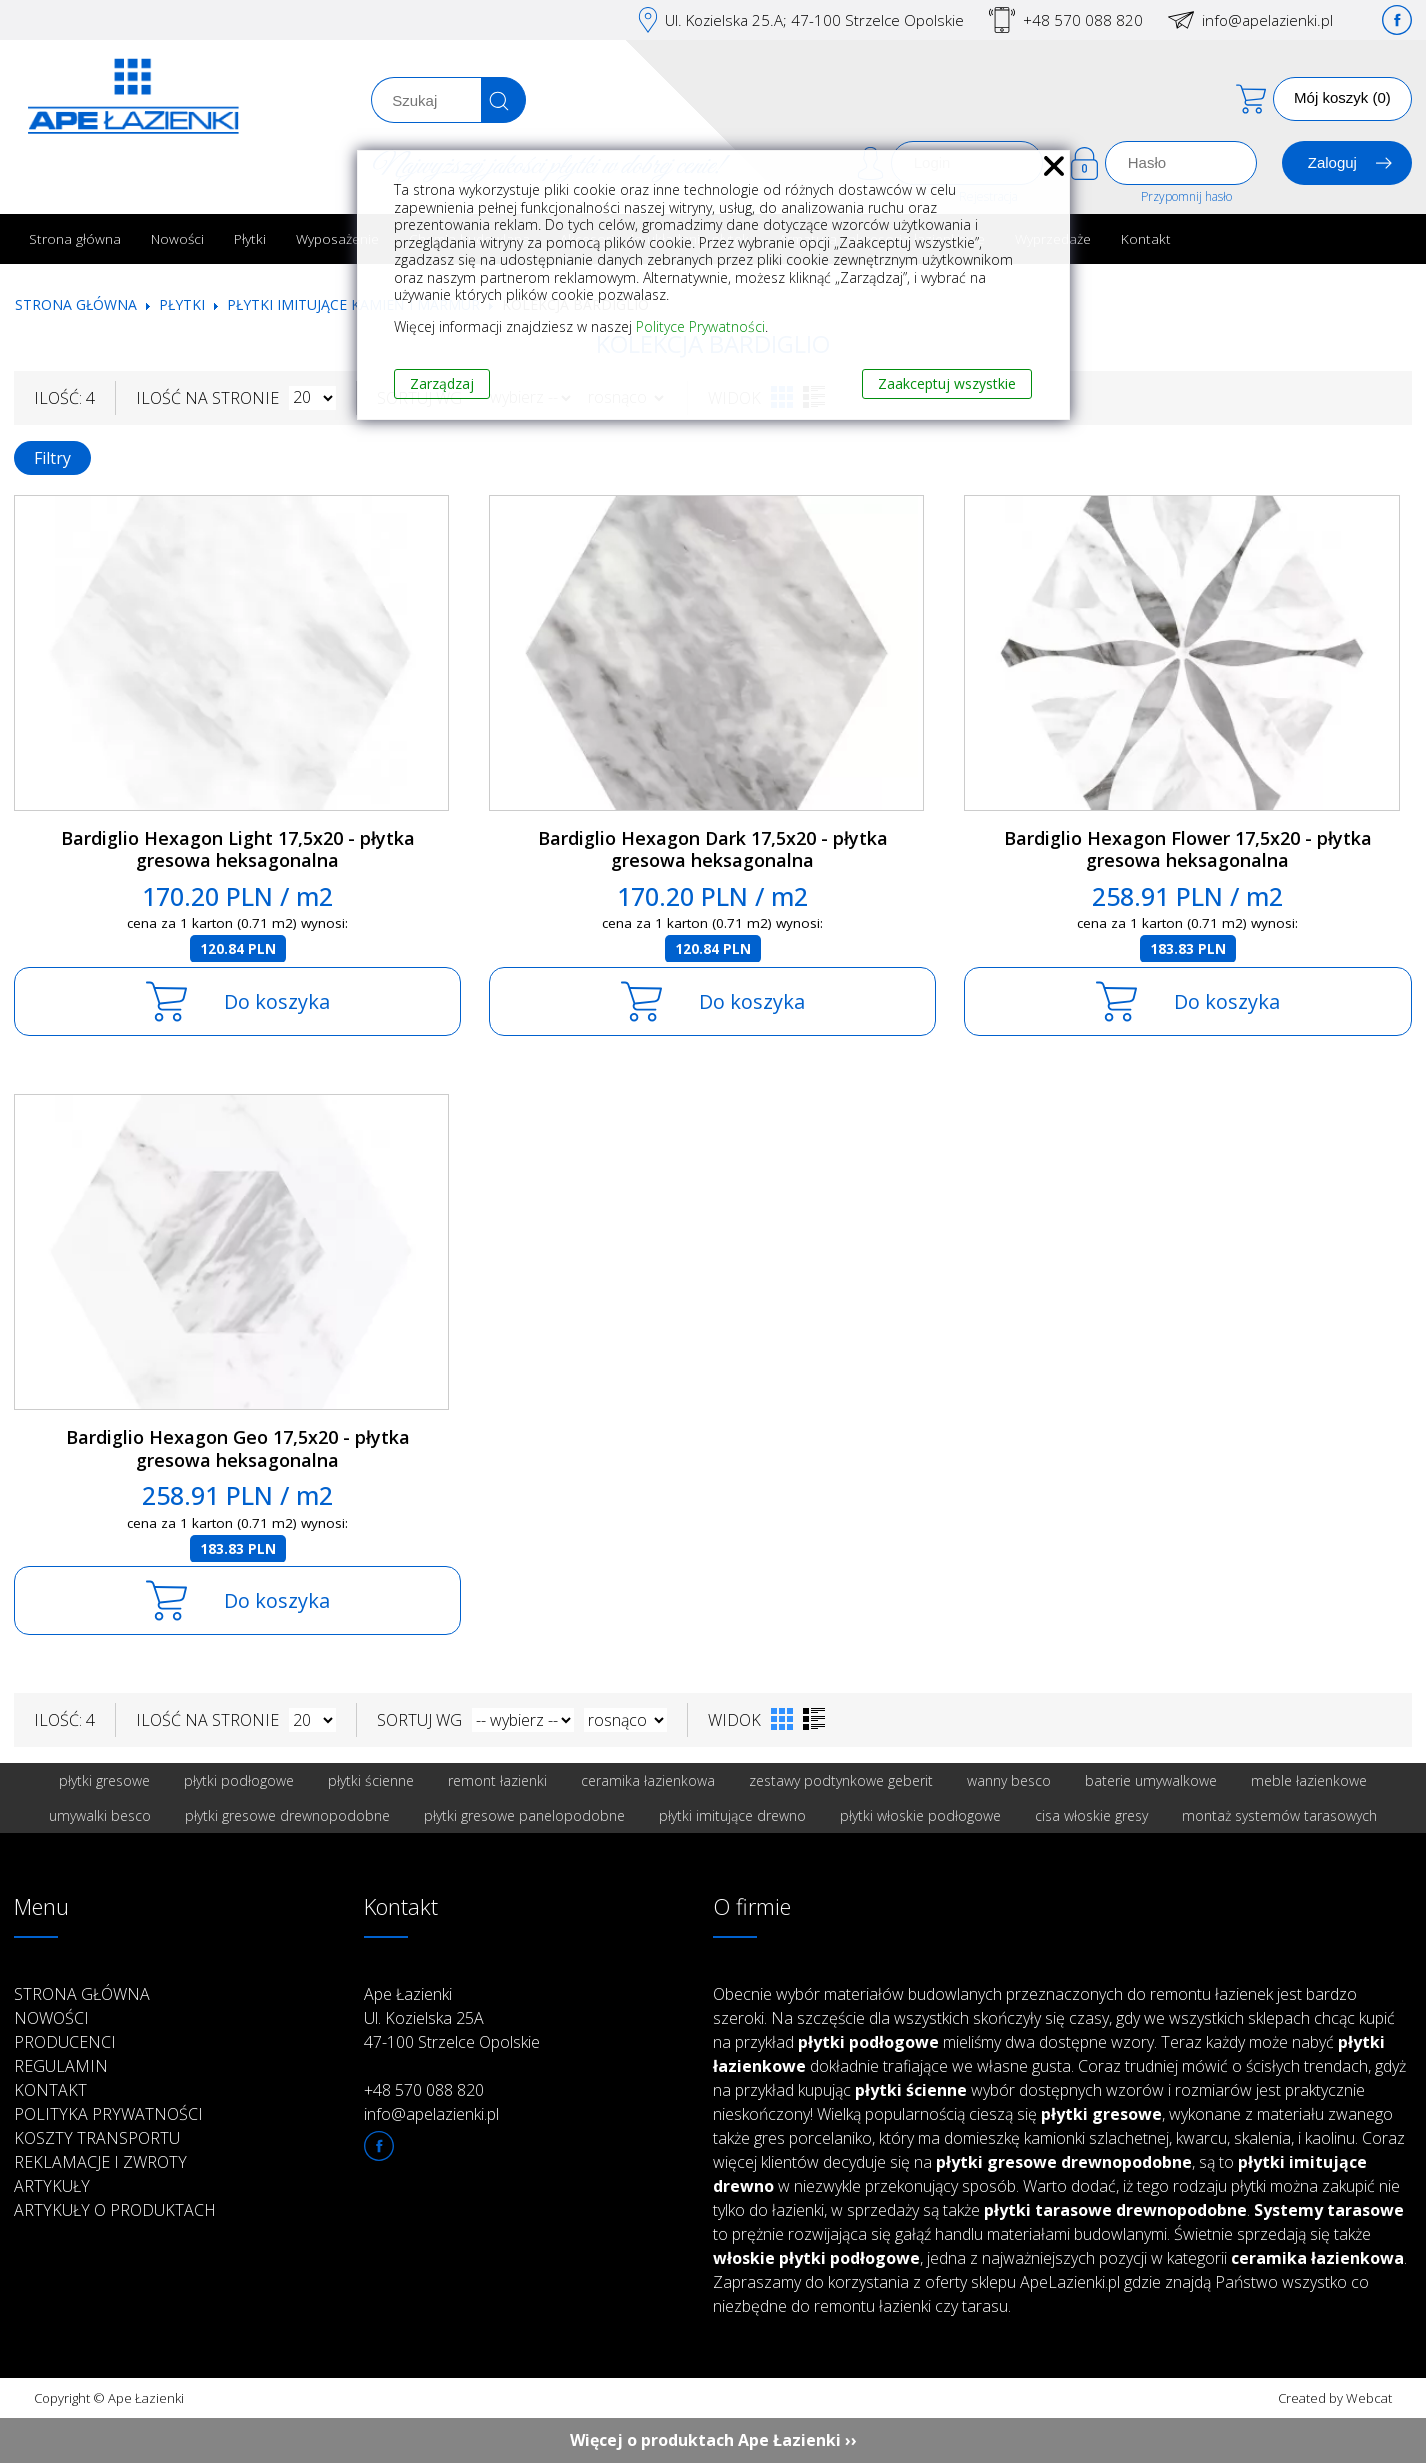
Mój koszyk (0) (1342, 97)
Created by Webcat (1335, 2398)
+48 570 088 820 (1083, 20)
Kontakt (1146, 238)
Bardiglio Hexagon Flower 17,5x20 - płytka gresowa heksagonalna (1188, 849)
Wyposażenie (337, 238)
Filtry (52, 458)
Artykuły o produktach (115, 2210)
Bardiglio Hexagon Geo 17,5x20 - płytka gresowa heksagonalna (238, 1448)
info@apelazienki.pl (1267, 20)
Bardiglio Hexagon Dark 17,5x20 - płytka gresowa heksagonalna (713, 849)
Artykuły (52, 2186)
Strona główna (75, 238)
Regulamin (61, 2066)
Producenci (65, 2042)
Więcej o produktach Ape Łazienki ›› (713, 2440)
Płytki (250, 238)
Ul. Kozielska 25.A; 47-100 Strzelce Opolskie (814, 20)
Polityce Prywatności (700, 326)
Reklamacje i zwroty (100, 2162)
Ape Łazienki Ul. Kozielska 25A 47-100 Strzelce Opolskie (452, 2018)
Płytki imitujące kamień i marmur (353, 304)
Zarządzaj (442, 383)
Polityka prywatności (108, 2114)
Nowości (177, 238)
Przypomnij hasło (1186, 196)
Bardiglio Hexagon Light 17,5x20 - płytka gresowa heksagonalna (238, 849)
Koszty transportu (97, 2138)
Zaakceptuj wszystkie (947, 383)
